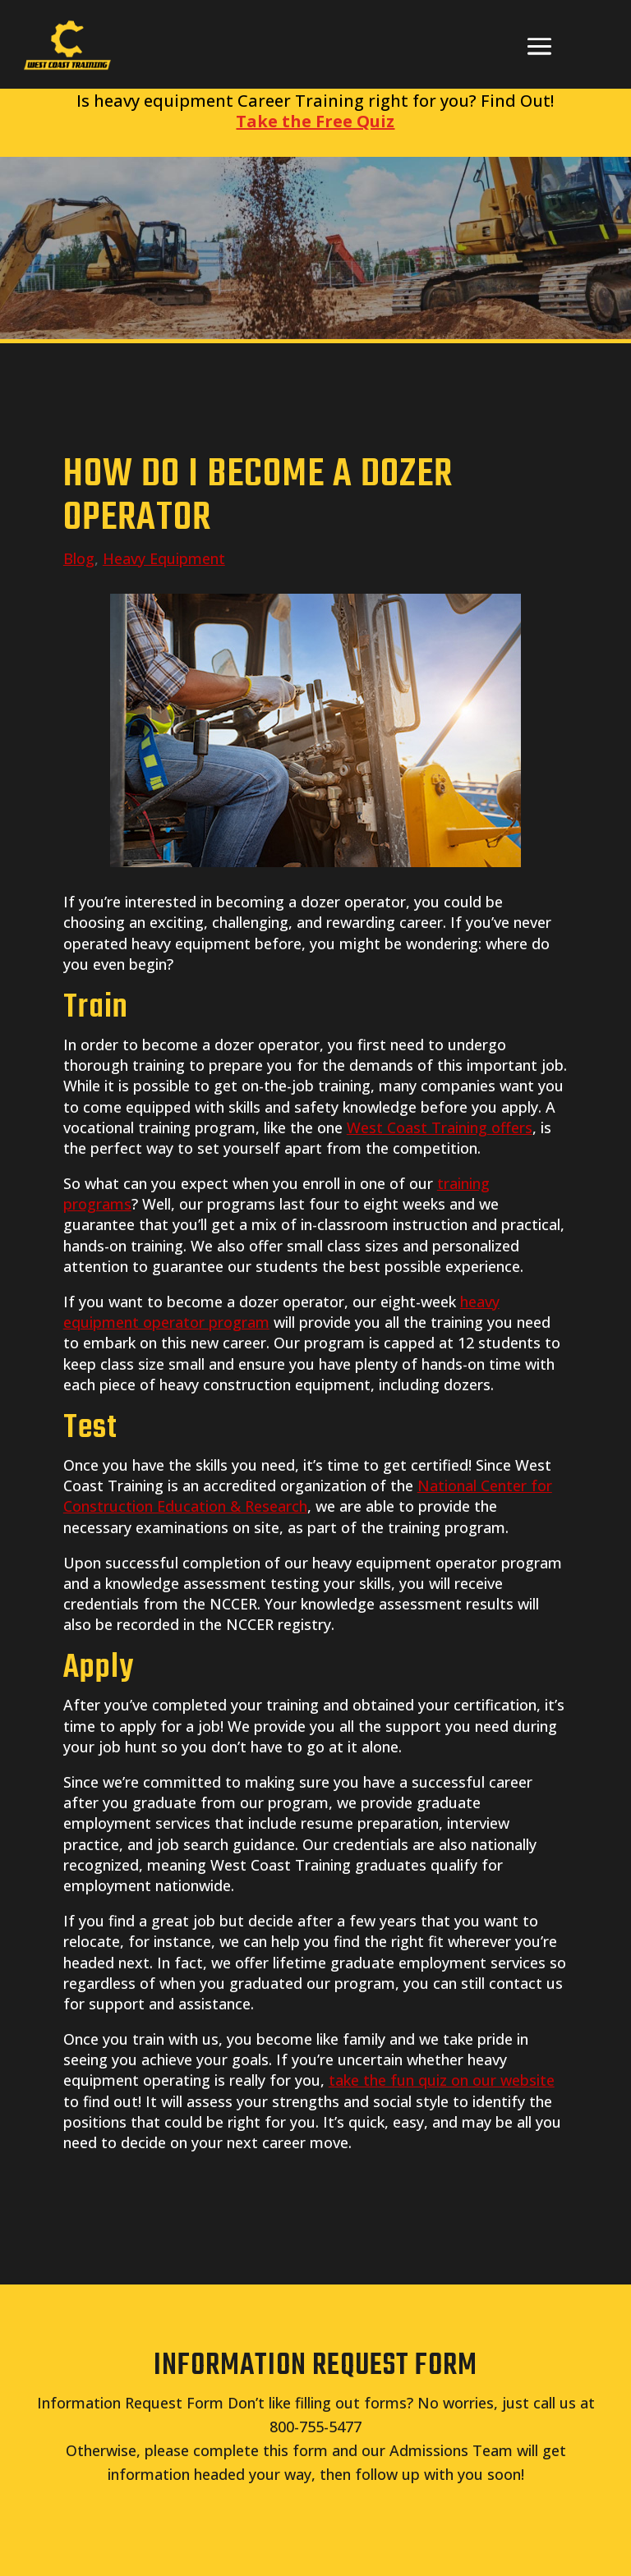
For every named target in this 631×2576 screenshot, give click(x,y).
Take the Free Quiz (315, 121)
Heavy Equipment (164, 558)
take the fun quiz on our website (442, 2080)
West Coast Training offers (439, 1127)
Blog (78, 558)
